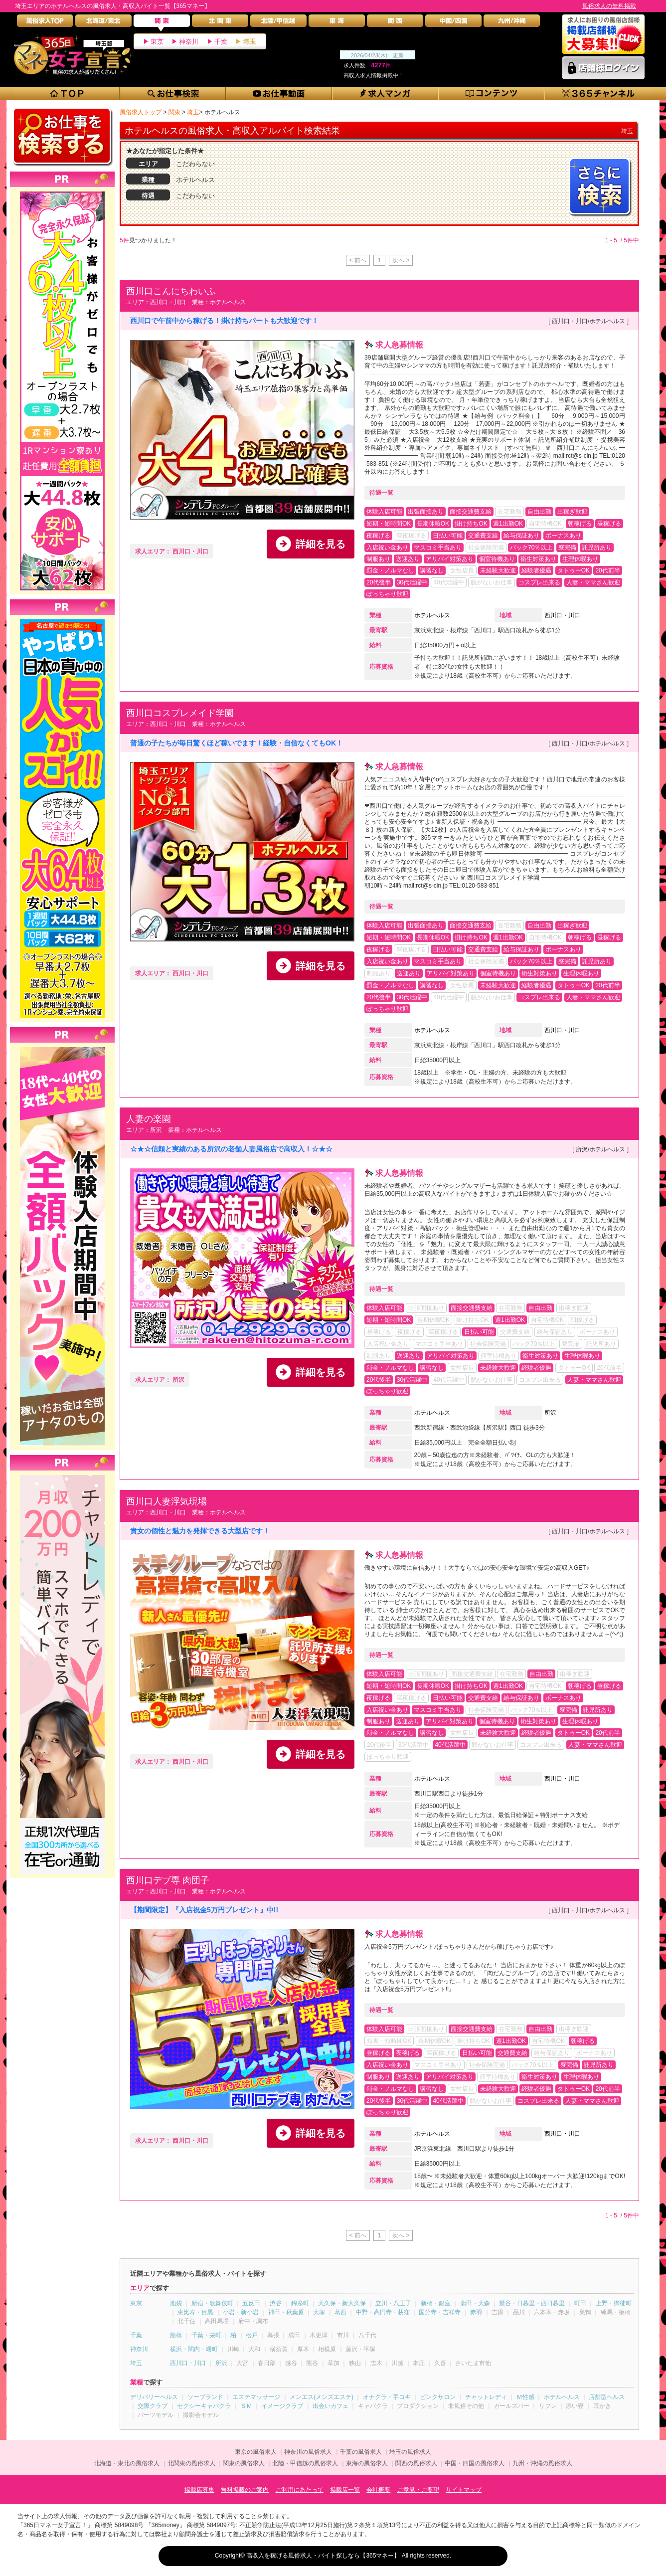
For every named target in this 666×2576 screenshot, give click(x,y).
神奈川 (188, 41)
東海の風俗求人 (367, 2463)
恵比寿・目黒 (195, 2312)
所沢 (550, 1412)
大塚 (319, 2312)
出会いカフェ (330, 2405)
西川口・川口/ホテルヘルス (588, 321)
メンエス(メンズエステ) (321, 2396)
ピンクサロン (438, 2396)
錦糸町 (300, 2303)
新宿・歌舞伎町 (212, 2303)
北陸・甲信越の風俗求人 (305, 2463)
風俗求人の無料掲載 (609, 5)
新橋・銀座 (436, 2303)
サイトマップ (464, 2489)
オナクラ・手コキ (387, 2396)
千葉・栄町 (206, 2335)
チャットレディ (486, 2396)
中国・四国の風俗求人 (474, 2463)
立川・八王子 (393, 2303)
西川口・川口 (562, 615)
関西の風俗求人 (416, 2463)
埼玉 (249, 41)
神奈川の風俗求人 (308, 2451)
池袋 (176, 2303)
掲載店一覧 (345, 2489)
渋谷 (276, 2303)
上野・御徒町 (614, 2303)
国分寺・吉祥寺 (440, 2312)
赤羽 (476, 2312)
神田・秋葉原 (286, 2312)
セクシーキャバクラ (204, 2405)
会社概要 (378, 2489)
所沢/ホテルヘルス (600, 1149)
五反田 (251, 2303)
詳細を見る (320, 544)
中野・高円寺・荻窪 (383, 2312)
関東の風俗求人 (244, 2463)
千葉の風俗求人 (361, 2451)
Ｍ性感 (525, 2396)
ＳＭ (246, 2405)
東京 (157, 41)
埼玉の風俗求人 (410, 2451)
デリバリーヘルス (154, 2396)
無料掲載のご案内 (245, 2489)
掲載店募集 (199, 2489)
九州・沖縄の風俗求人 (542, 2463)
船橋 (176, 2335)
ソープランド (205, 2396)
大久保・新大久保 (342, 2303)
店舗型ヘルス (607, 2396)
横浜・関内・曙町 (194, 2349)
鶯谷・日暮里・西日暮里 (532, 2303)
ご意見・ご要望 (418, 2489)
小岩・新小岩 (241, 2312)
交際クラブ (152, 2405)
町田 (580, 2303)
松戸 (252, 2335)
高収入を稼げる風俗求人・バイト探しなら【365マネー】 (323, 2555)
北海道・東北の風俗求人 (127, 2463)
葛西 (340, 2312)
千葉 (220, 41)
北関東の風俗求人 (191, 2463)
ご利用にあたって (300, 2489)
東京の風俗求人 (256, 2451)
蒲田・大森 (475, 2303)
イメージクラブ (282, 2405)
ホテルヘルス (432, 615)
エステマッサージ (256, 2396)
